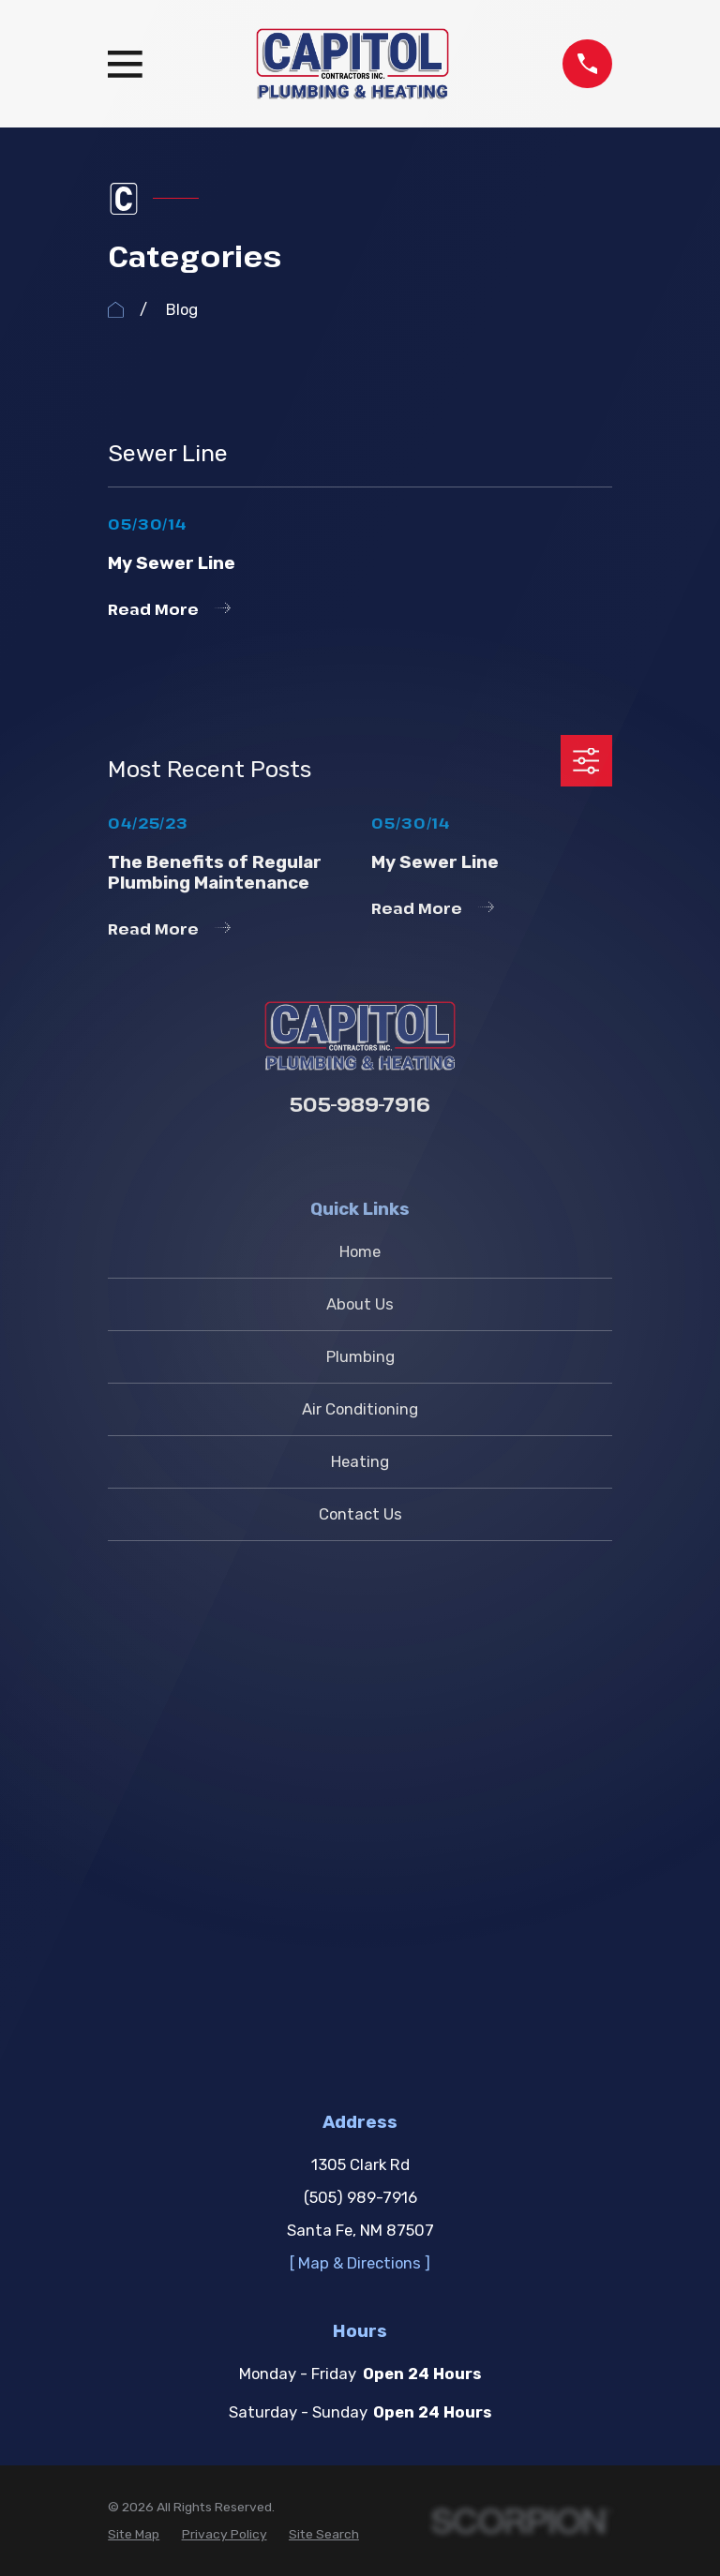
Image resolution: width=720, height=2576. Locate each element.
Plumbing (360, 1356)
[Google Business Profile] (359, 1152)
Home (360, 1251)
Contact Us (360, 1514)
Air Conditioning (360, 1409)
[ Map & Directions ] (360, 1758)
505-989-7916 (360, 1104)
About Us (360, 1304)
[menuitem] (133, 2030)
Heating (360, 1461)
